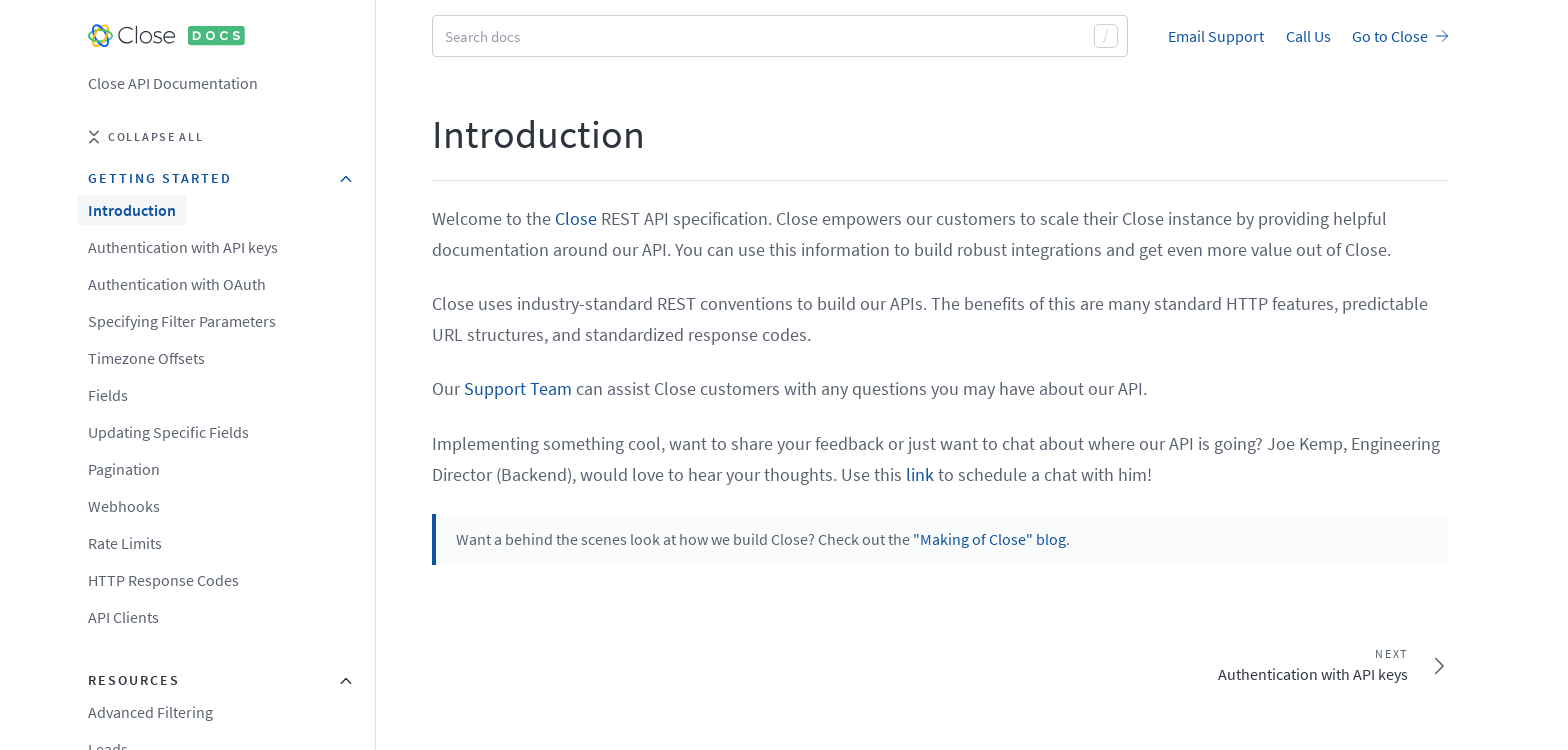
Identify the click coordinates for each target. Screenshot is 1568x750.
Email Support (1216, 36)
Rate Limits (125, 543)
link (920, 474)
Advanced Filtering (150, 712)
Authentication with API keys (183, 247)
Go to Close (1400, 36)
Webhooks (124, 506)
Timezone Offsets (146, 358)
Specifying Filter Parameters (182, 321)
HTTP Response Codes (163, 580)
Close (576, 218)
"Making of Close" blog (989, 539)
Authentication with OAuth (177, 284)
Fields (108, 395)
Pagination (124, 469)
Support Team (518, 388)
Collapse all (145, 136)
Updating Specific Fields (168, 432)
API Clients (123, 617)
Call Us (1308, 36)
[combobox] (780, 36)
